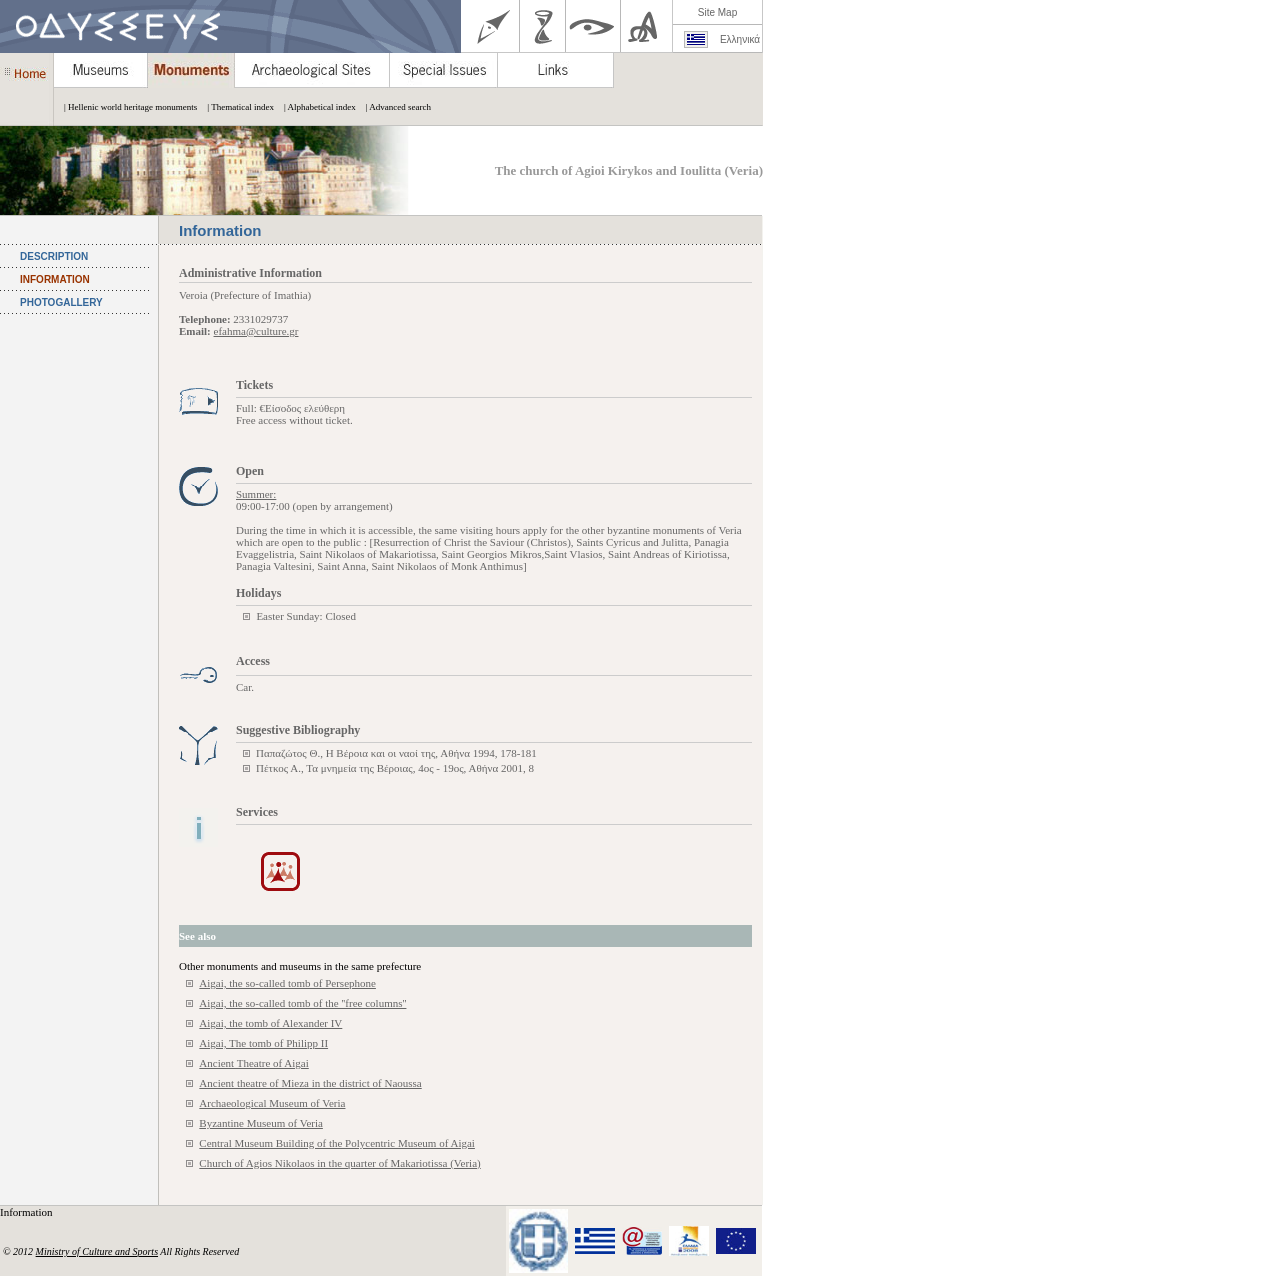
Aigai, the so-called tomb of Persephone (287, 983)
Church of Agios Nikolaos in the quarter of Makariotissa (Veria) (339, 1163)
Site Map (717, 12)
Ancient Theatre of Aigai (253, 1063)
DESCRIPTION (54, 256)
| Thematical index (235, 107)
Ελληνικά (740, 39)
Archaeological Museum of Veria (272, 1103)
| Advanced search (393, 107)
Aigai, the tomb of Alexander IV (270, 1023)
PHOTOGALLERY (61, 302)
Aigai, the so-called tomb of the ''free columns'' (302, 1003)
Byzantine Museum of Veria (261, 1123)
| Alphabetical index (315, 107)
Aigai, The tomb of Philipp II (263, 1043)
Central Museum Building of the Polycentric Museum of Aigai (337, 1143)
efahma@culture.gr (256, 331)
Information (27, 1212)
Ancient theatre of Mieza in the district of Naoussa (310, 1083)
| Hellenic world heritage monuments (125, 107)
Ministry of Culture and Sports (97, 1251)
